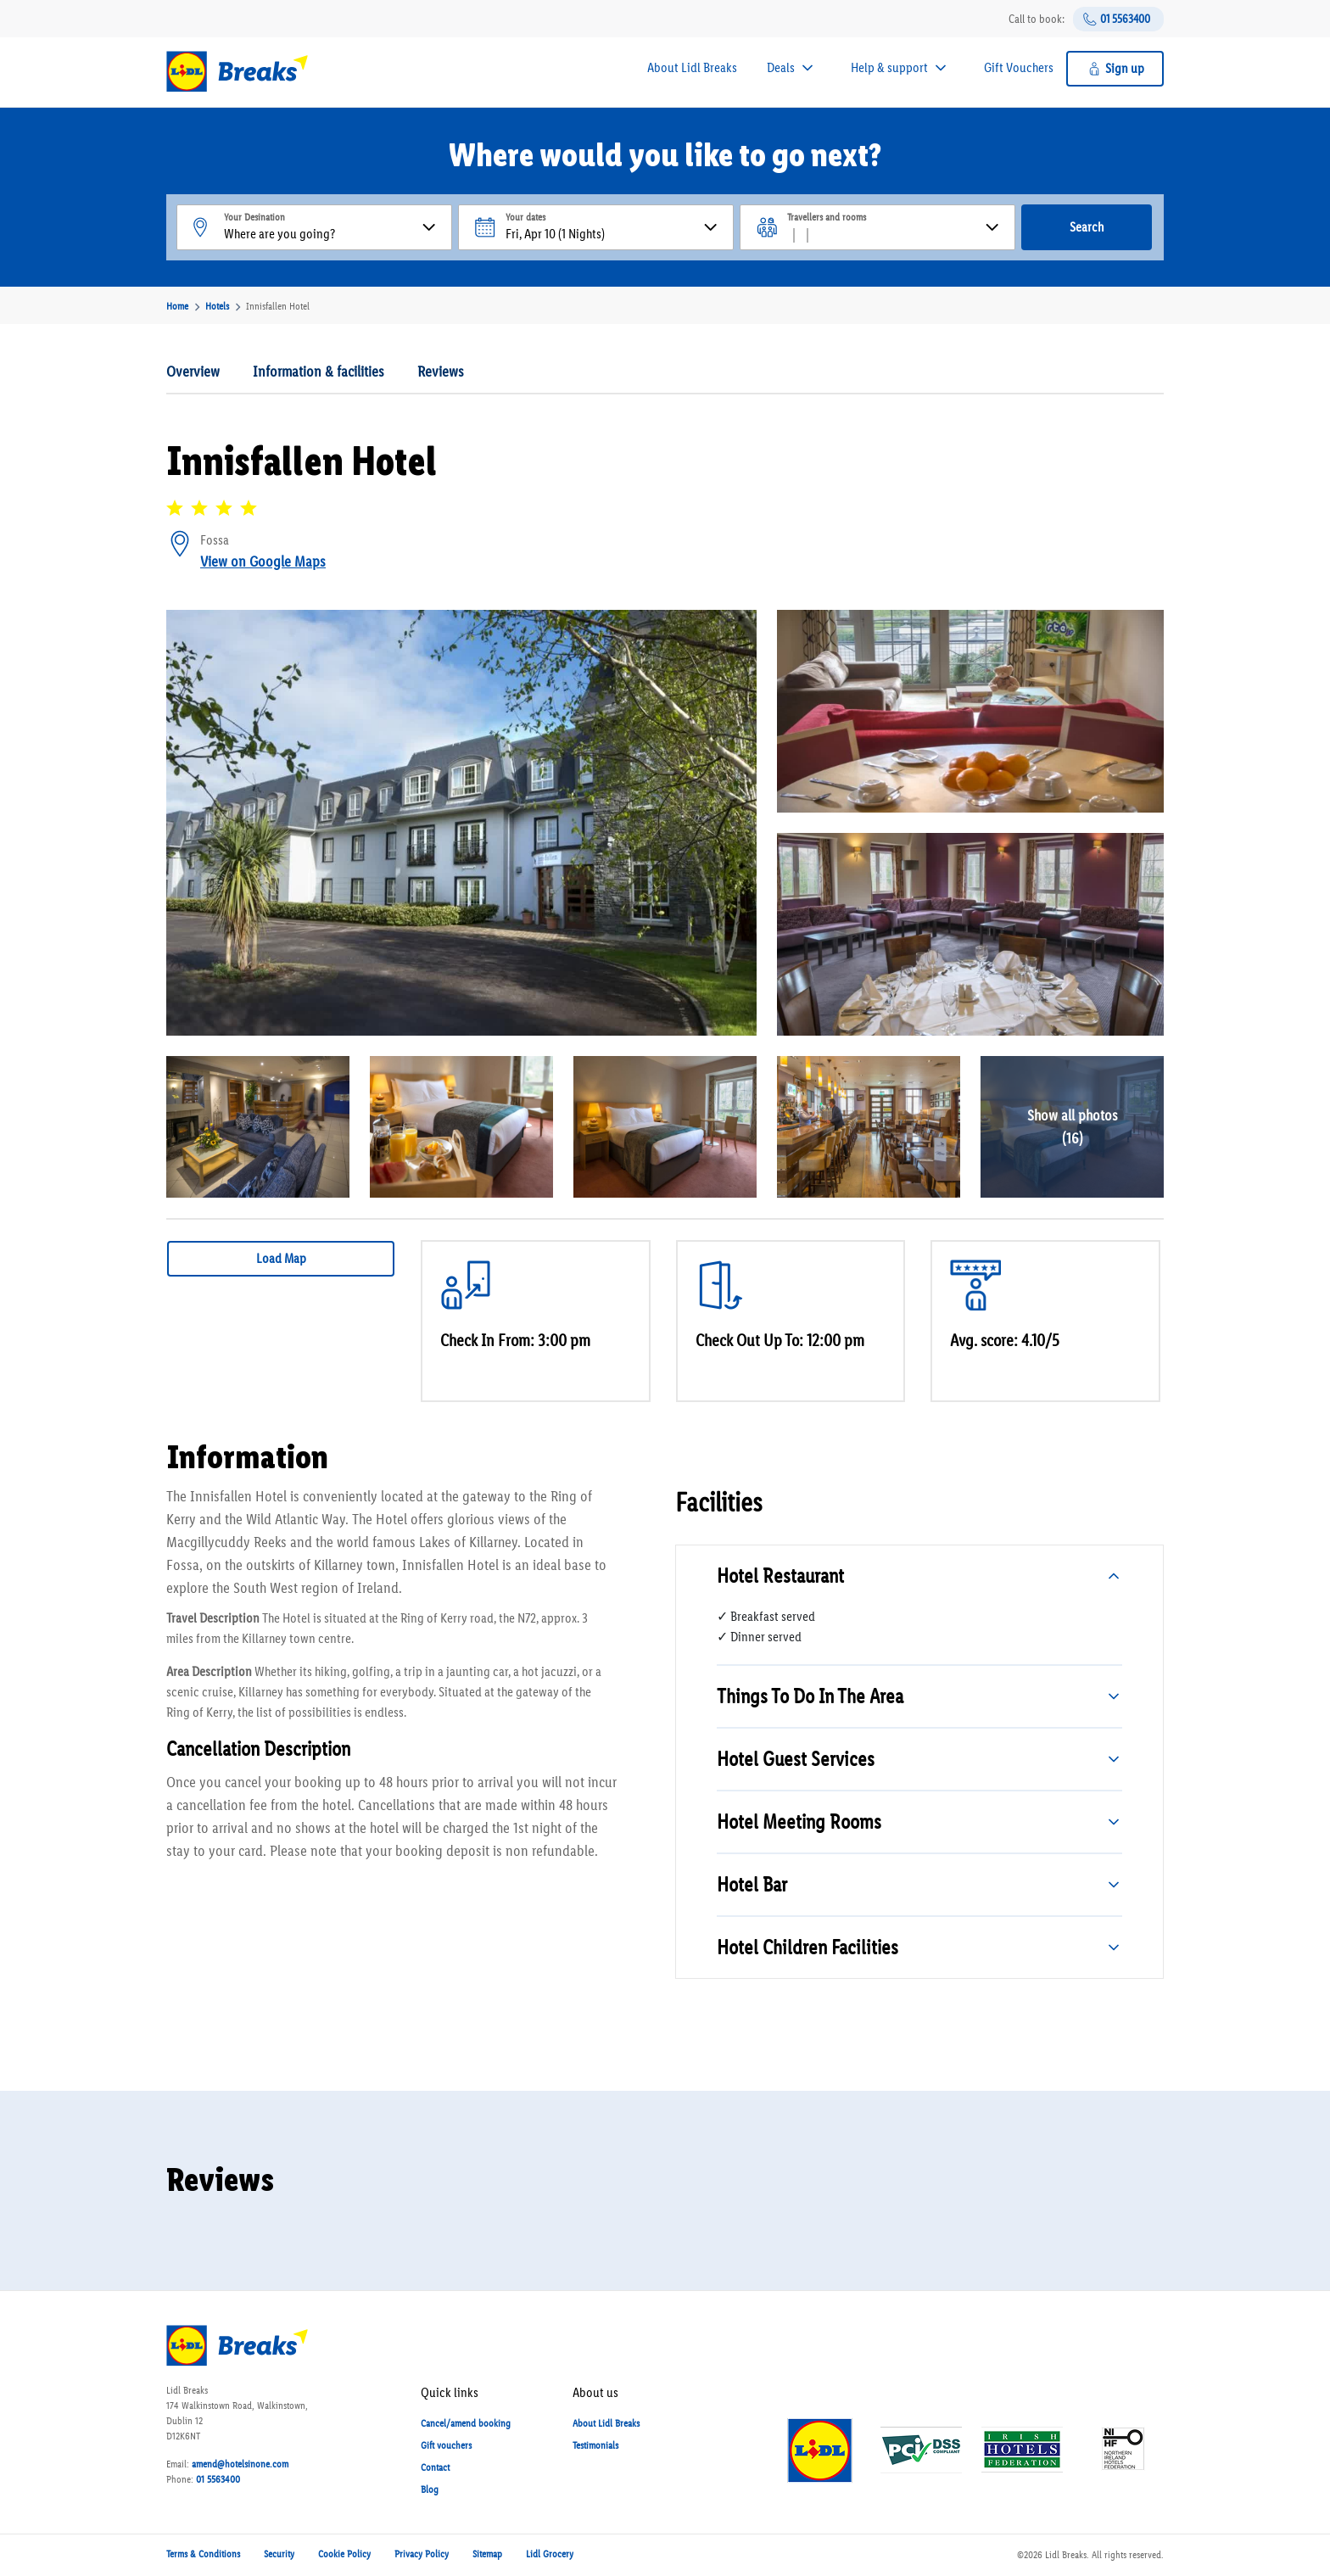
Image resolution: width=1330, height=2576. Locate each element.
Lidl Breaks (1066, 2555)
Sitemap (487, 2554)
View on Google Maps (263, 561)
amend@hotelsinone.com (240, 2464)
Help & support (889, 67)
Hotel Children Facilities (807, 1947)
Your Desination (254, 217)
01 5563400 (1125, 19)
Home (177, 306)
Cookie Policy (344, 2554)
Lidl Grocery (549, 2554)
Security (279, 2554)
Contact (435, 2467)
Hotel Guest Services (796, 1758)
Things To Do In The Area (810, 1696)
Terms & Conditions (203, 2554)
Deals (781, 67)
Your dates (525, 217)
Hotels (217, 306)
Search (1087, 227)
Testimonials (595, 2445)
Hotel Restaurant (780, 1575)
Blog (430, 2489)
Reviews (440, 371)
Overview (193, 371)
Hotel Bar (752, 1884)
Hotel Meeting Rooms (799, 1821)
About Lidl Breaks (692, 67)
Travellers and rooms (826, 217)
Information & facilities (318, 371)
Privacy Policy (421, 2554)
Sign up (1124, 68)
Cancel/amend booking (466, 2423)
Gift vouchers (446, 2445)
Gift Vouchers (1018, 67)
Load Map (281, 1258)
